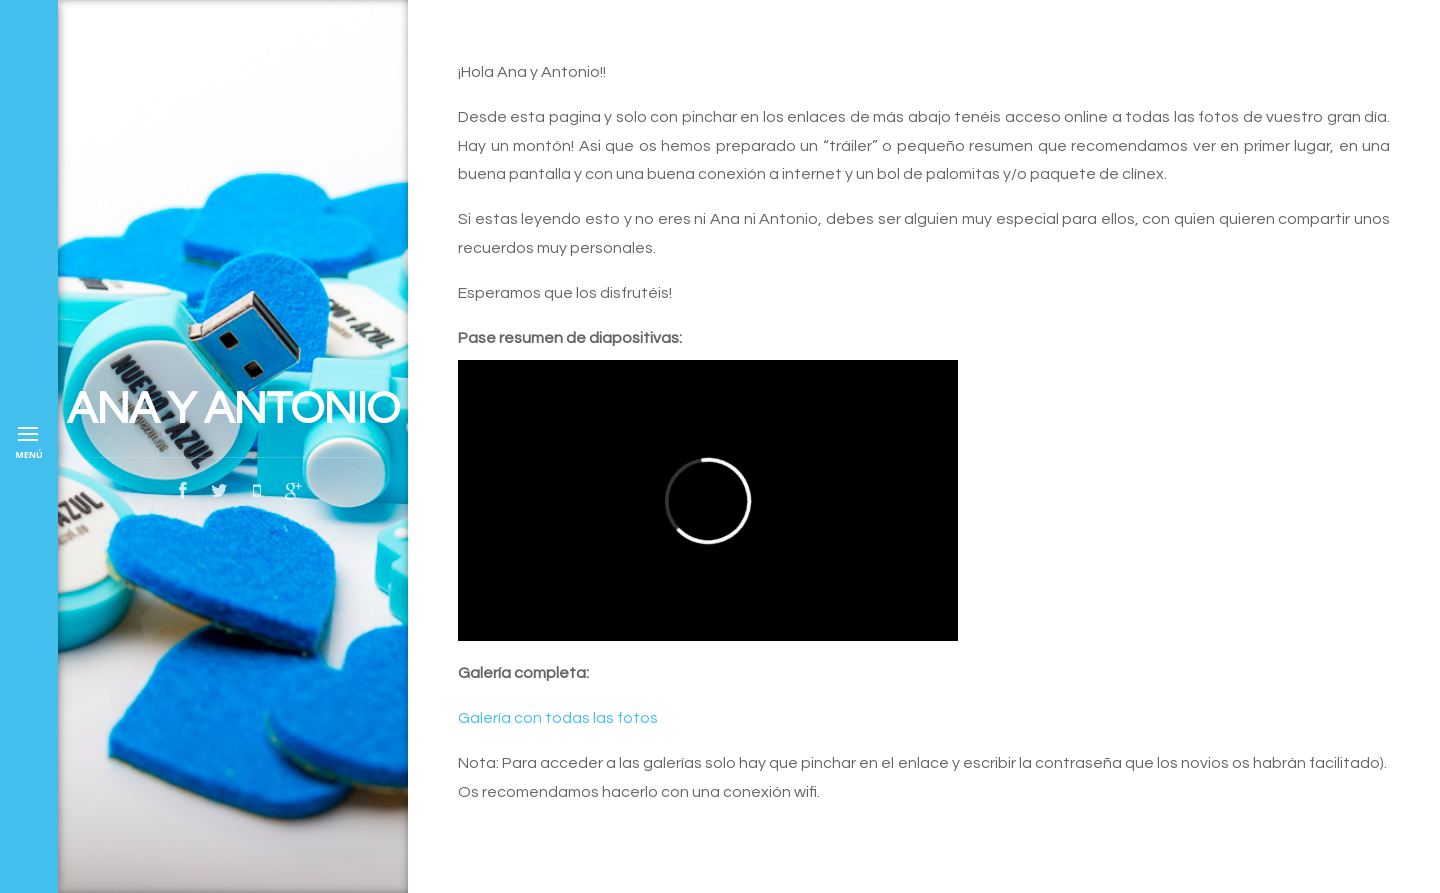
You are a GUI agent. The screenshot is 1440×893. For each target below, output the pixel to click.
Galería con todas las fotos (558, 718)
